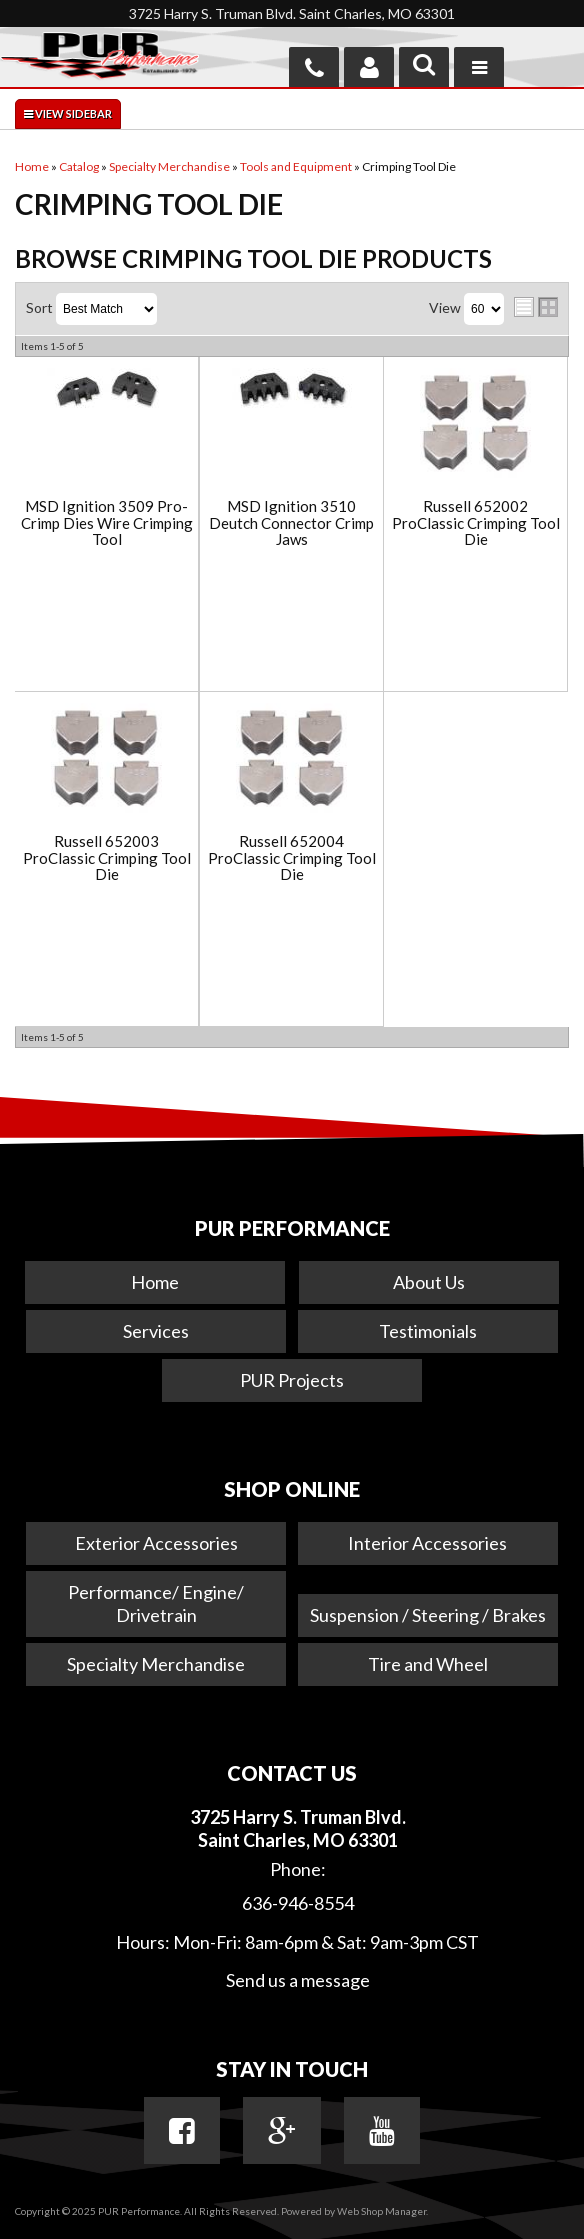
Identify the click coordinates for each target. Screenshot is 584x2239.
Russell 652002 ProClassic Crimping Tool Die (476, 523)
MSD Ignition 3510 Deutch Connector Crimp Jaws (291, 523)
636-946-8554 (298, 1903)
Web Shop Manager (381, 2211)
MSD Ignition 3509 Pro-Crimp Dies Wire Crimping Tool (107, 523)
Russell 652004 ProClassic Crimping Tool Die (292, 858)
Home (155, 1282)
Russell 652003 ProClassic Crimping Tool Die (107, 858)
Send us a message (298, 1980)
